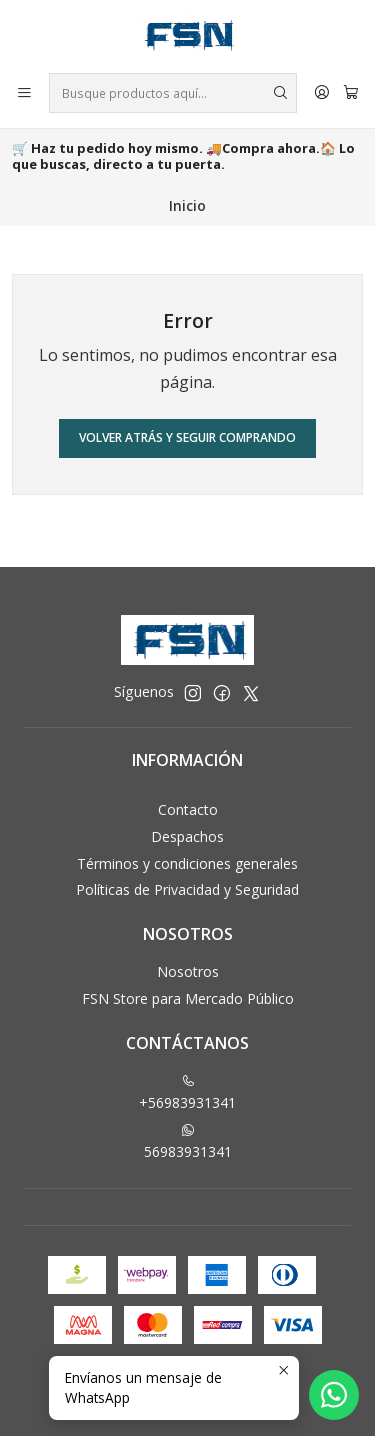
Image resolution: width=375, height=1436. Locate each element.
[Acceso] (322, 93)
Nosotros (188, 971)
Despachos (187, 836)
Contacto (188, 809)
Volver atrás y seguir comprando (187, 437)
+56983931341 (187, 1093)
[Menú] (24, 93)
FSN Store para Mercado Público (188, 998)
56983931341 (188, 1142)
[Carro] (351, 93)
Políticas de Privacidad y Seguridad (187, 889)
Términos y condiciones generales (187, 863)
